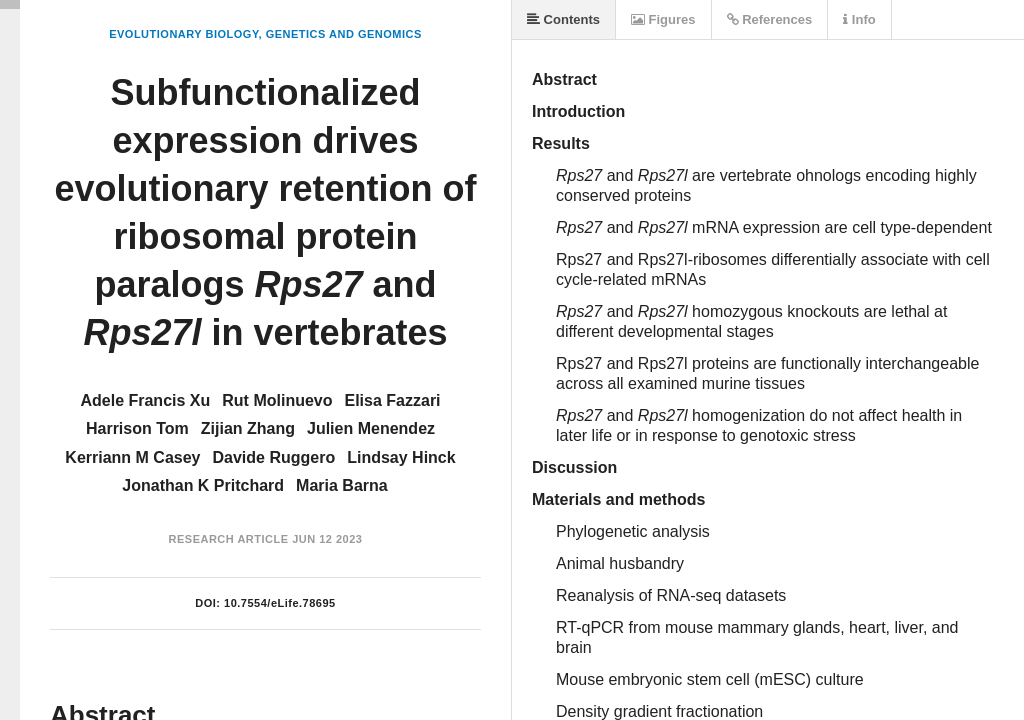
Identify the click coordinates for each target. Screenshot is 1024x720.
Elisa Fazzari (393, 400)
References (770, 19)
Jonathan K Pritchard (203, 485)
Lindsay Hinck (401, 457)
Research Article (229, 539)
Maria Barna (342, 485)
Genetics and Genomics (344, 34)
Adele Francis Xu (145, 400)
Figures (663, 19)
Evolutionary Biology (183, 34)
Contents (563, 19)
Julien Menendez (371, 428)
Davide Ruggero (274, 457)
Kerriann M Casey (132, 457)
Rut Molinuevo (277, 400)
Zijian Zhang (248, 428)
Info (859, 19)
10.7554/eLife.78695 (280, 603)
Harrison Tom (137, 428)
